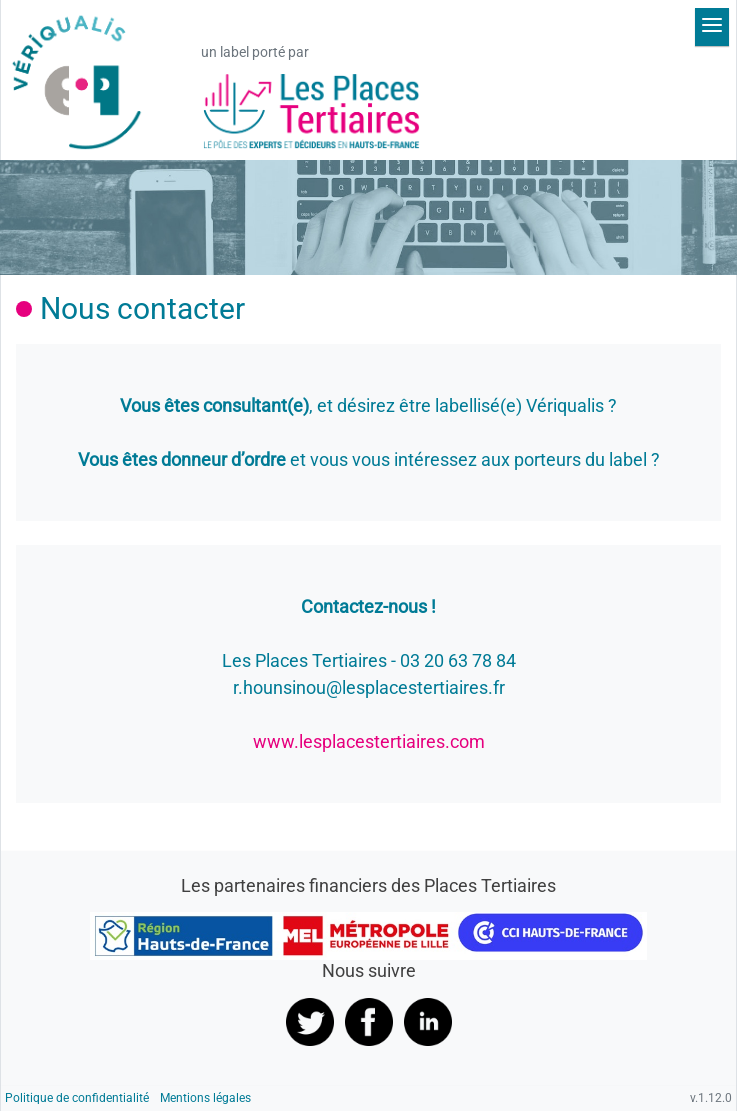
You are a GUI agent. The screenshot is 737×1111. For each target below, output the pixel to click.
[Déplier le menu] (712, 27)
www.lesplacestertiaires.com (369, 741)
